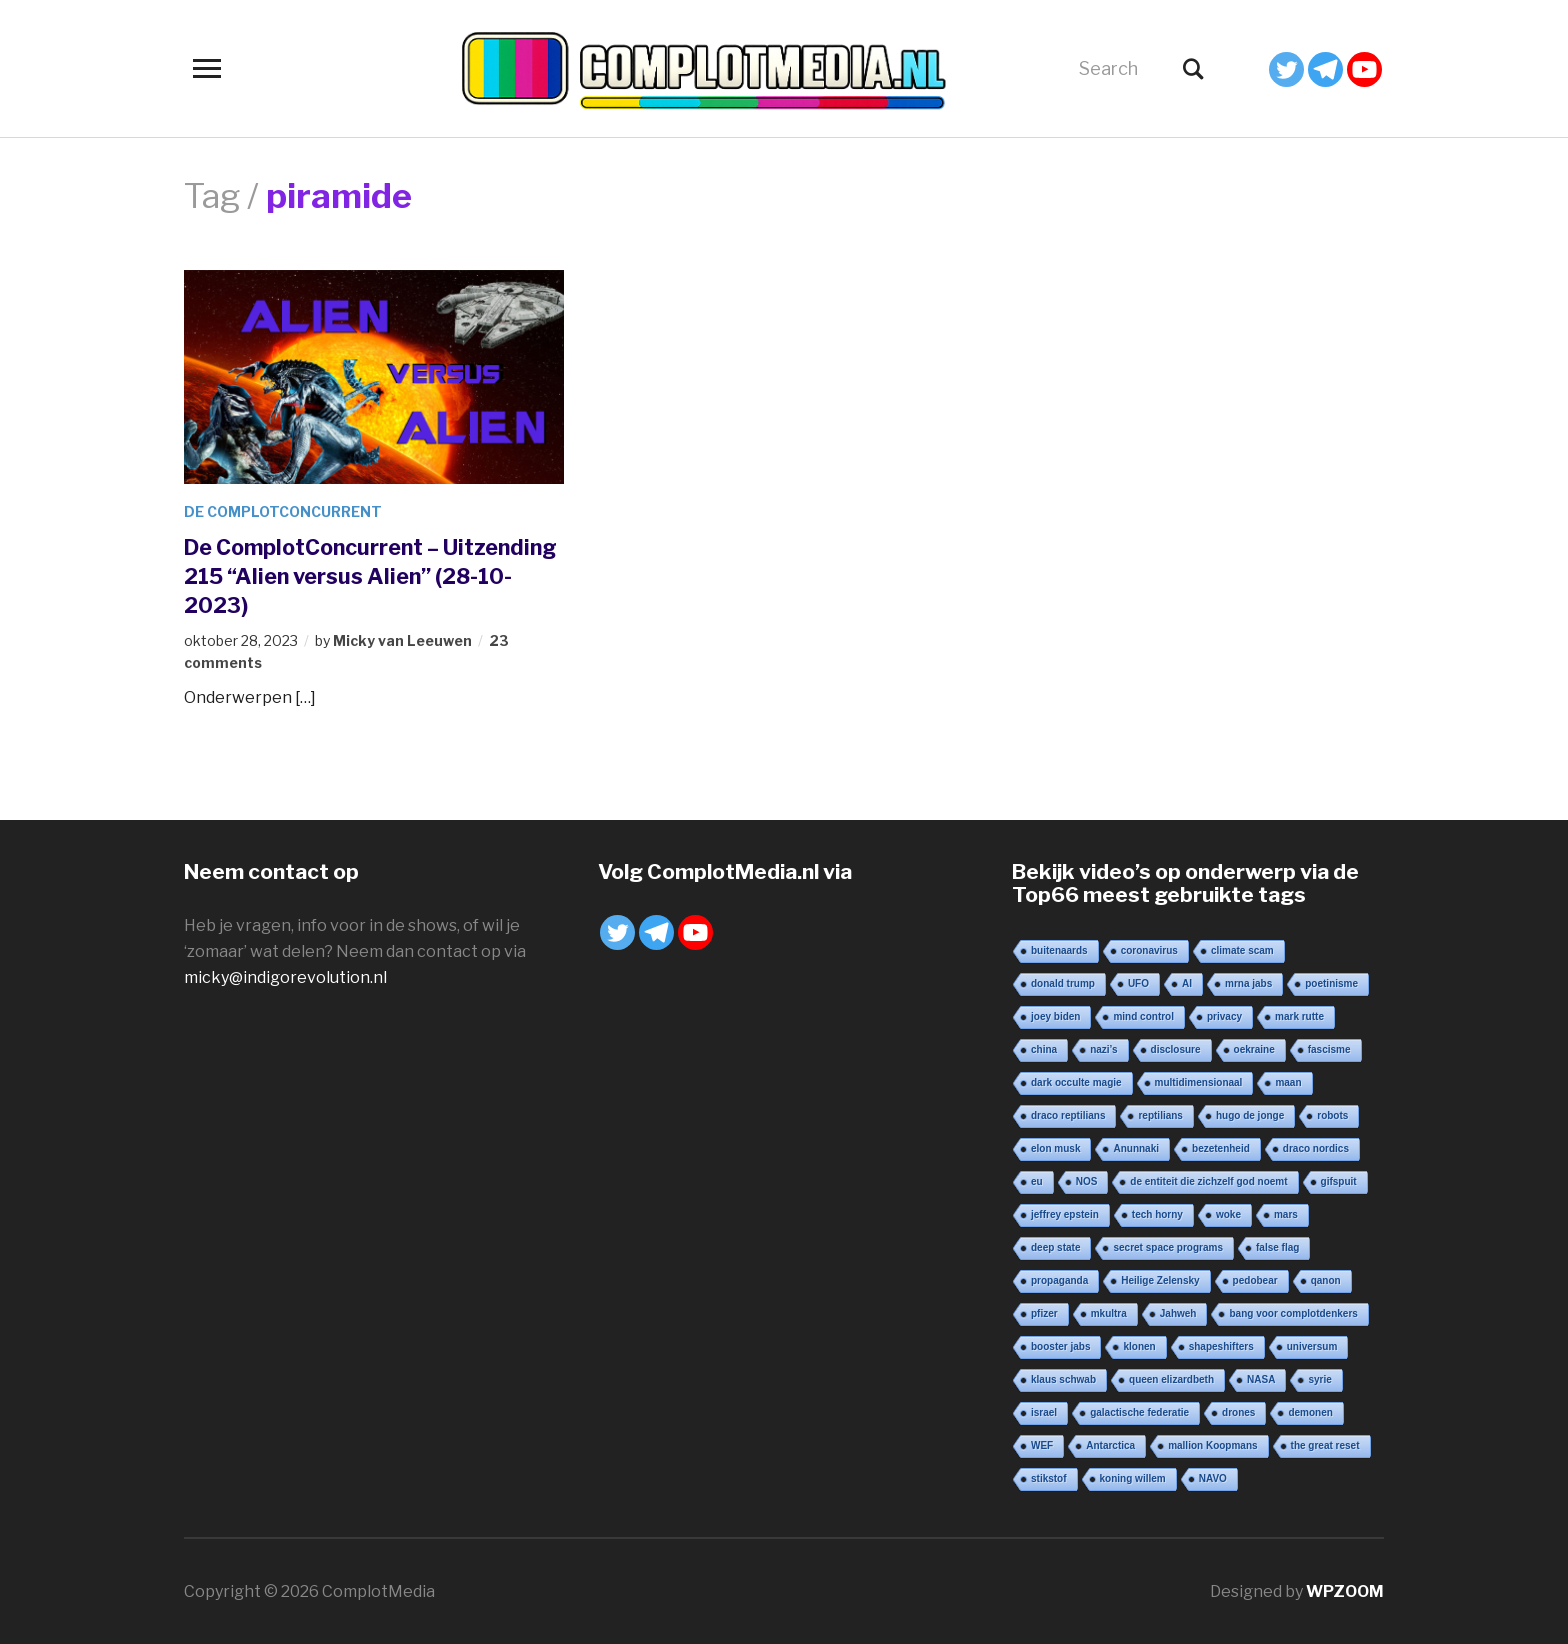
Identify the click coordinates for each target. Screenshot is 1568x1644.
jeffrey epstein (1065, 1213)
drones (1238, 1411)
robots (1332, 1114)
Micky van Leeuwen (402, 639)
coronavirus (1149, 949)
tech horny (1157, 1213)
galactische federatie (1139, 1411)
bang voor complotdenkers (1293, 1312)
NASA (1261, 1378)
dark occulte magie (1076, 1081)
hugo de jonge (1250, 1114)
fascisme (1329, 1048)
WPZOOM (1345, 1590)
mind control (1143, 1015)
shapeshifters (1221, 1345)
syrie (1319, 1378)
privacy (1224, 1015)
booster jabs (1060, 1345)
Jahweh (1178, 1312)
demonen (1310, 1411)
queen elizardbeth (1171, 1378)
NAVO (1213, 1477)
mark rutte (1299, 1015)
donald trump (1063, 982)
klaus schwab (1063, 1378)
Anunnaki (1136, 1147)
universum (1312, 1345)
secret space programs (1168, 1246)
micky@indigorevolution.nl (285, 975)
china (1044, 1048)
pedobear (1255, 1279)
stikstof (1049, 1477)
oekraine (1254, 1048)
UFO (1138, 982)
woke (1228, 1213)
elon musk (1055, 1147)
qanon (1326, 1279)
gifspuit (1339, 1180)
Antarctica (1110, 1444)
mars (1286, 1213)
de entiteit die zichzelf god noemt (1208, 1180)
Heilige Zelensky (1160, 1279)
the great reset (1325, 1444)
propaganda (1059, 1279)
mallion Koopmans (1212, 1444)
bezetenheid (1221, 1147)
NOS (1087, 1180)
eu (1037, 1180)
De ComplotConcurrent (283, 511)
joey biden (1055, 1015)
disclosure (1176, 1048)
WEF (1042, 1444)
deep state (1055, 1246)
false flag (1277, 1246)
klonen (1139, 1345)
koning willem (1133, 1477)
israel (1044, 1411)
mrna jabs (1248, 982)
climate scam (1242, 949)
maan (1288, 1081)
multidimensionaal (1199, 1081)
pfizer (1044, 1312)
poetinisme (1331, 982)
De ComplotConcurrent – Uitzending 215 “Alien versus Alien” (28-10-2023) (372, 575)
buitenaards (1059, 949)
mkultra (1109, 1312)
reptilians (1160, 1114)
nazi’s (1103, 1048)
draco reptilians (1068, 1114)
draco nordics (1316, 1147)
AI (1187, 982)
